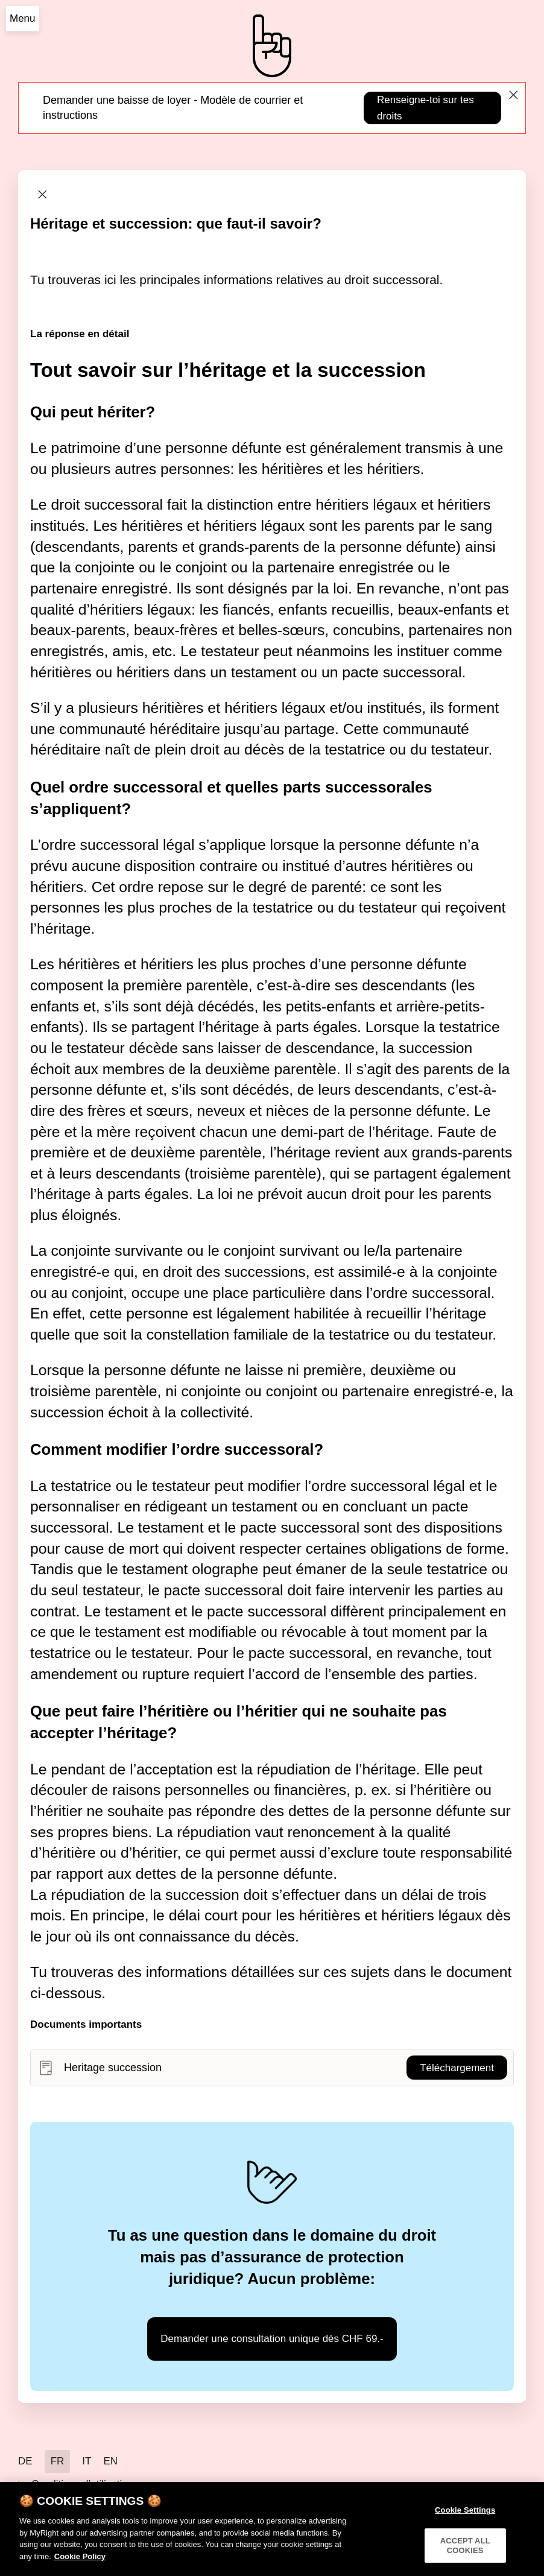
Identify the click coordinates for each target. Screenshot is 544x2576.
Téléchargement (457, 2068)
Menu (23, 18)
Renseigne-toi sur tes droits (425, 108)
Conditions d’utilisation (82, 2484)
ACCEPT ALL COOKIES (465, 2554)
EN (110, 2461)
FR (58, 2461)
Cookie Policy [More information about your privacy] (80, 2564)
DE (25, 2461)
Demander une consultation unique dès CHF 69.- (272, 2338)
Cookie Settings (465, 2518)
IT (86, 2461)
